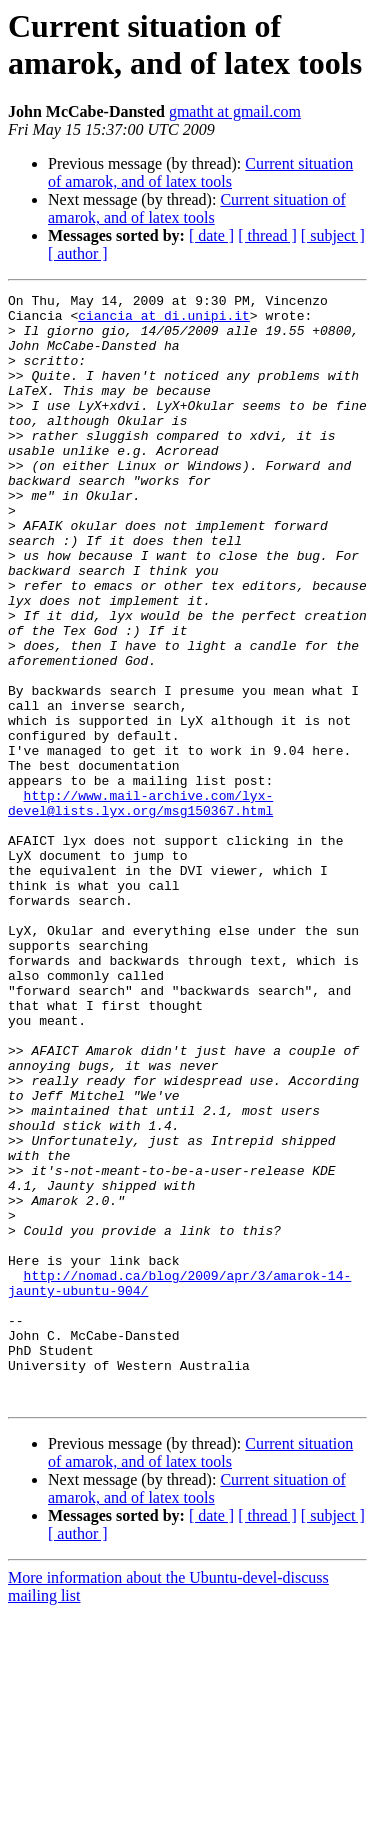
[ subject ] (333, 235)
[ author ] (78, 253)
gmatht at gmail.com (235, 111)
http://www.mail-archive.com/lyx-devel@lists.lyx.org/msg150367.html (140, 906)
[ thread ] (267, 235)
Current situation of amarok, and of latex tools (200, 172)
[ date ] (211, 235)
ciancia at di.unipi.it (164, 321)
